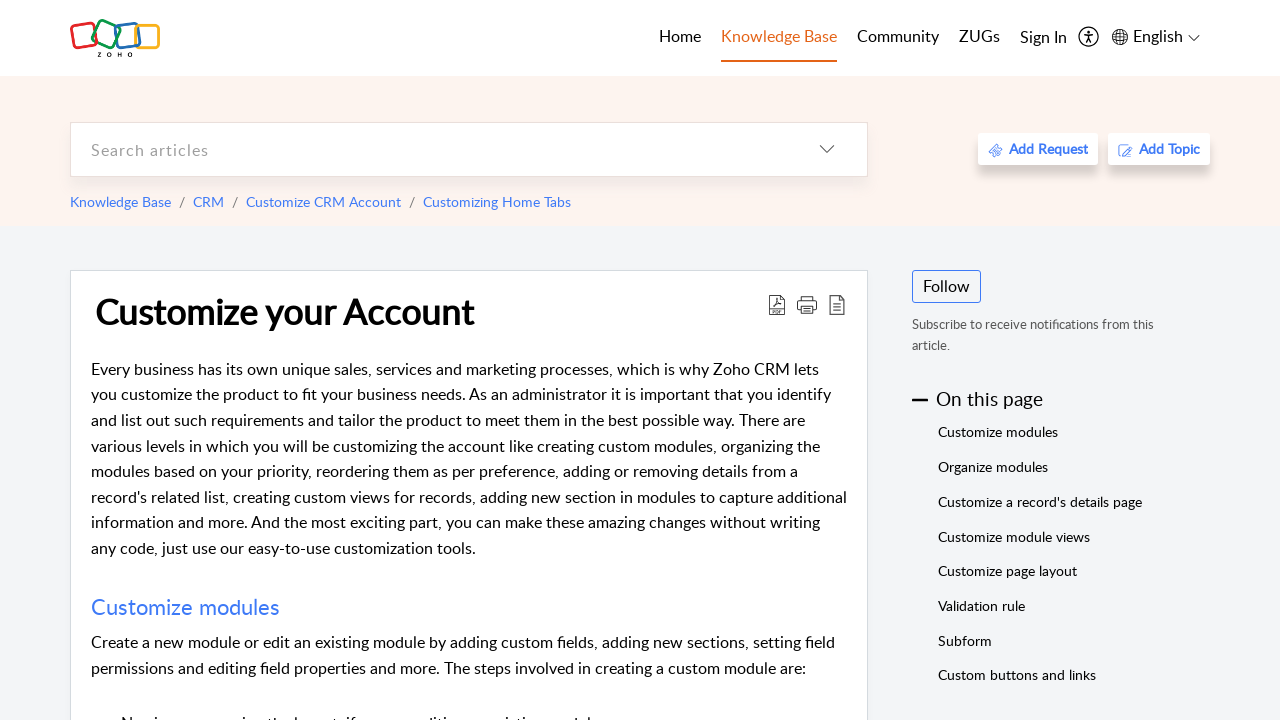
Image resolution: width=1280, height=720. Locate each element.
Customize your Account (284, 311)
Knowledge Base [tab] (779, 36)
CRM (208, 201)
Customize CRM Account (323, 201)
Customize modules (188, 606)
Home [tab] (680, 36)
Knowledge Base (120, 201)
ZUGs (979, 36)
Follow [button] (946, 286)
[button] (807, 304)
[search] (429, 149)
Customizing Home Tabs (497, 201)
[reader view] (837, 304)
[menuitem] (1043, 38)
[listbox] (827, 149)
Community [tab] (898, 36)
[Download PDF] (777, 304)
